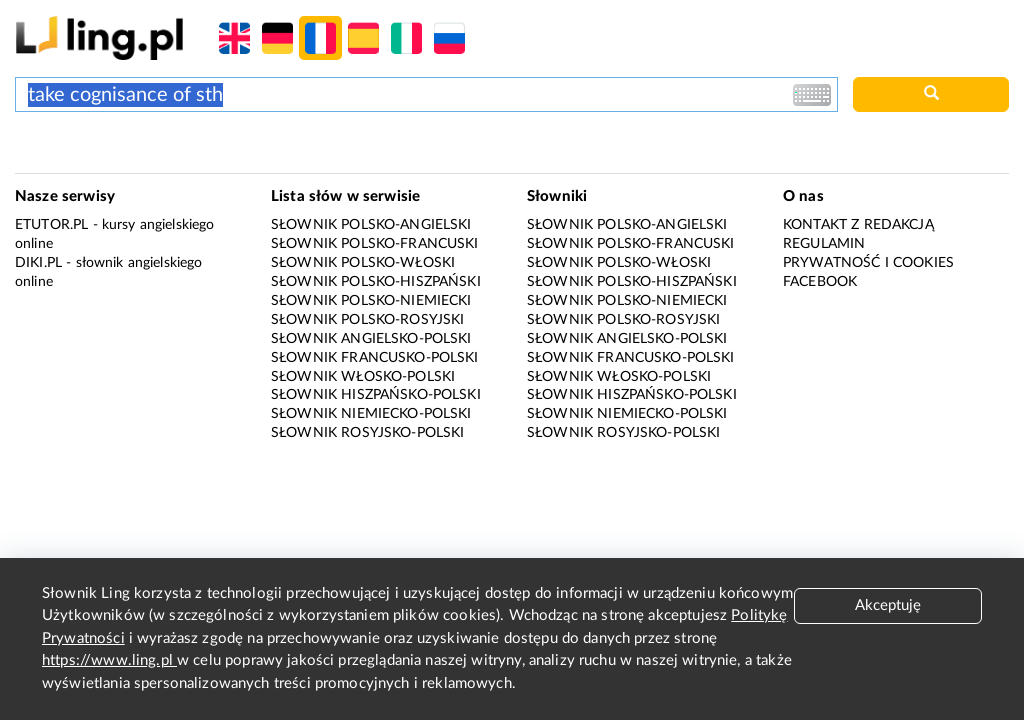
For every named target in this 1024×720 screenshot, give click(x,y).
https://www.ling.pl (109, 660)
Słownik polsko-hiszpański (376, 282)
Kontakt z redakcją (858, 225)
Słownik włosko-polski (363, 377)
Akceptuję (888, 605)
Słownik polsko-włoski (363, 263)
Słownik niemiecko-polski (371, 414)
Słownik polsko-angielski (371, 225)
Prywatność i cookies (868, 263)
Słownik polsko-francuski (375, 244)
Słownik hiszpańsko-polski (376, 395)
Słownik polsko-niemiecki (371, 301)
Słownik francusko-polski (375, 358)
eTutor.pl (51, 225)
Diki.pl (38, 263)
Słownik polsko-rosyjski (367, 320)
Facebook (820, 282)
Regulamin (824, 244)
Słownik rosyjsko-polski (367, 433)
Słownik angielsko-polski (371, 339)
